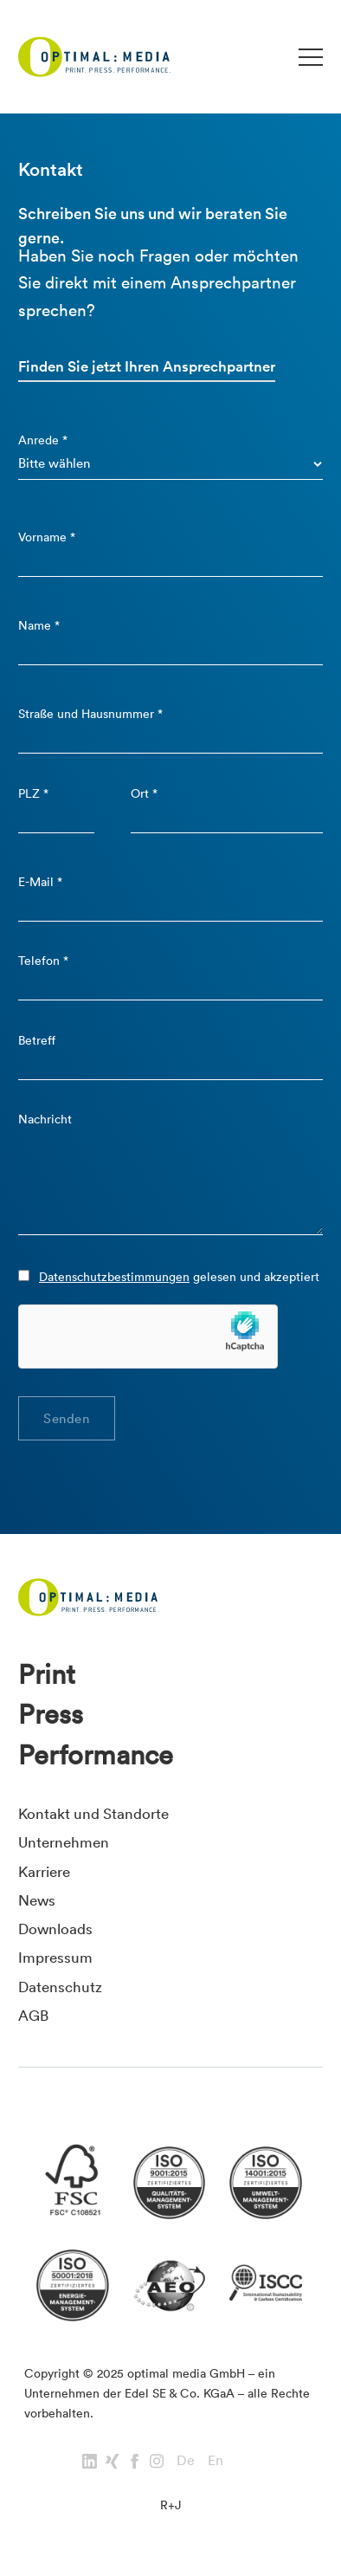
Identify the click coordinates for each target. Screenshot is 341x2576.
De (186, 2460)
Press (50, 1714)
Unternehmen (63, 1842)
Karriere (44, 1871)
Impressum (55, 1957)
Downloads (55, 1928)
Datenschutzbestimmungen (114, 1277)
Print (46, 1674)
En (215, 2460)
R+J (170, 2505)
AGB (33, 2015)
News (36, 1900)
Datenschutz (60, 1986)
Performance (95, 1754)
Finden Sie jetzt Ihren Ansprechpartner (146, 366)
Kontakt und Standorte (93, 1813)
